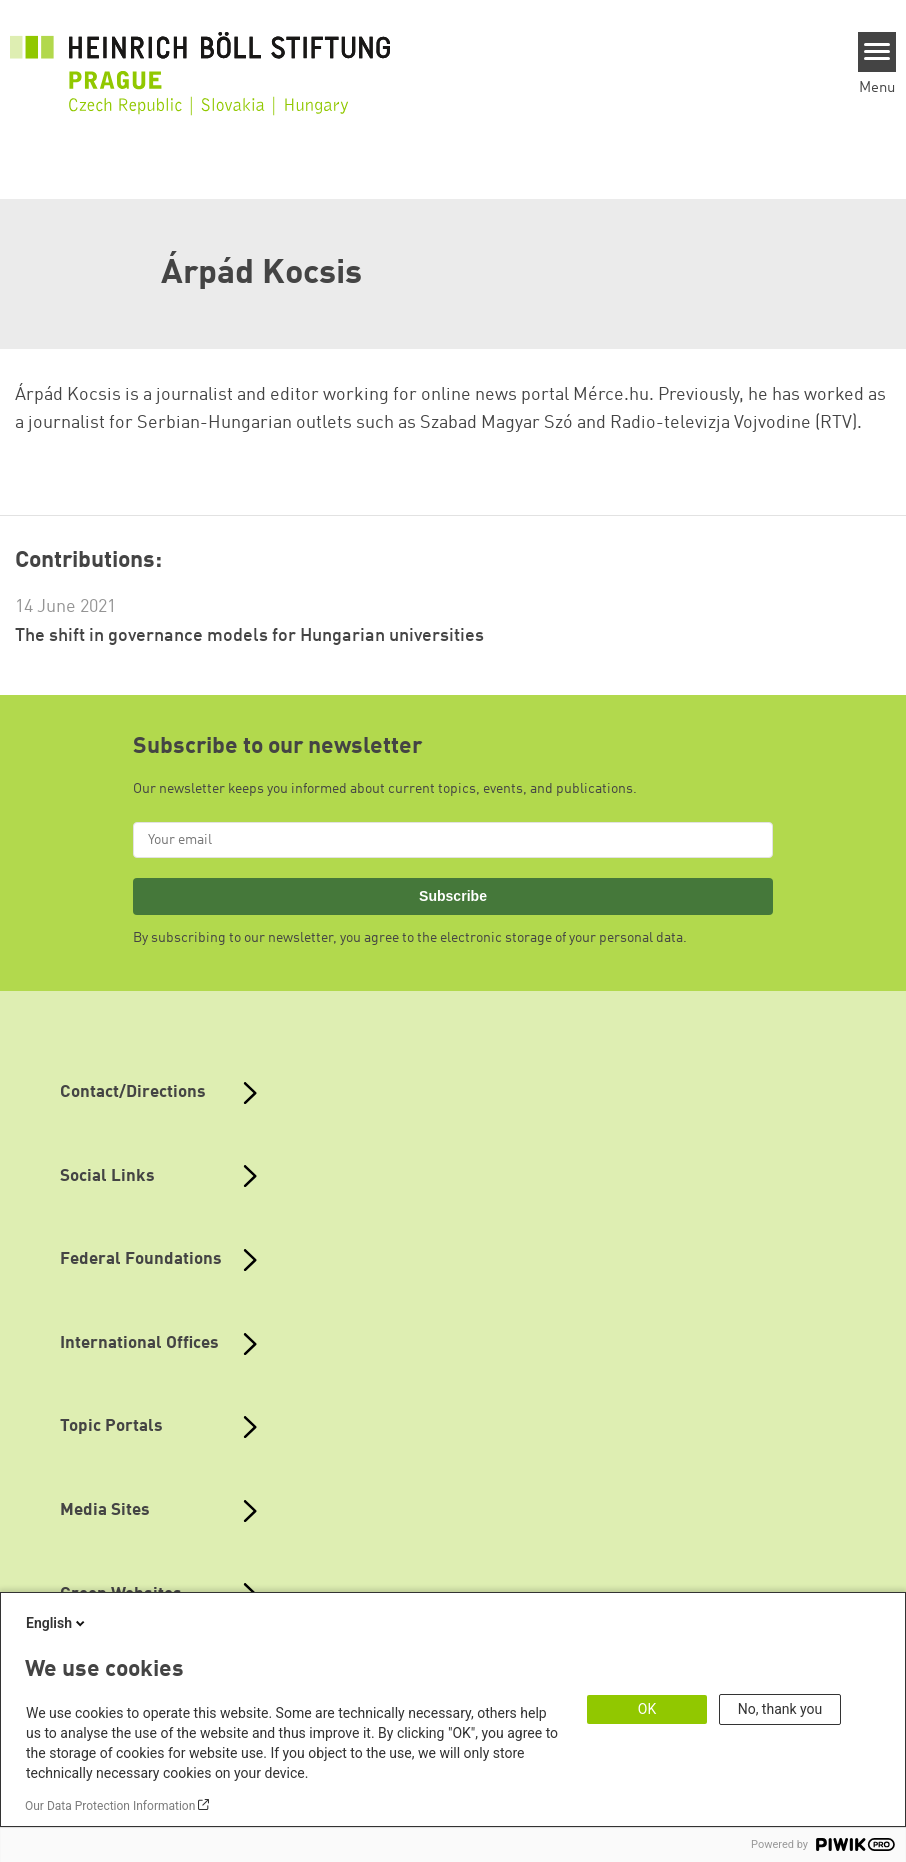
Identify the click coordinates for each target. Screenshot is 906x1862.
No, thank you (780, 1709)
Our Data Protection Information (110, 1806)
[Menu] (877, 52)
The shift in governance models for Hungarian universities (249, 636)
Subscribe (453, 896)
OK (647, 1709)
